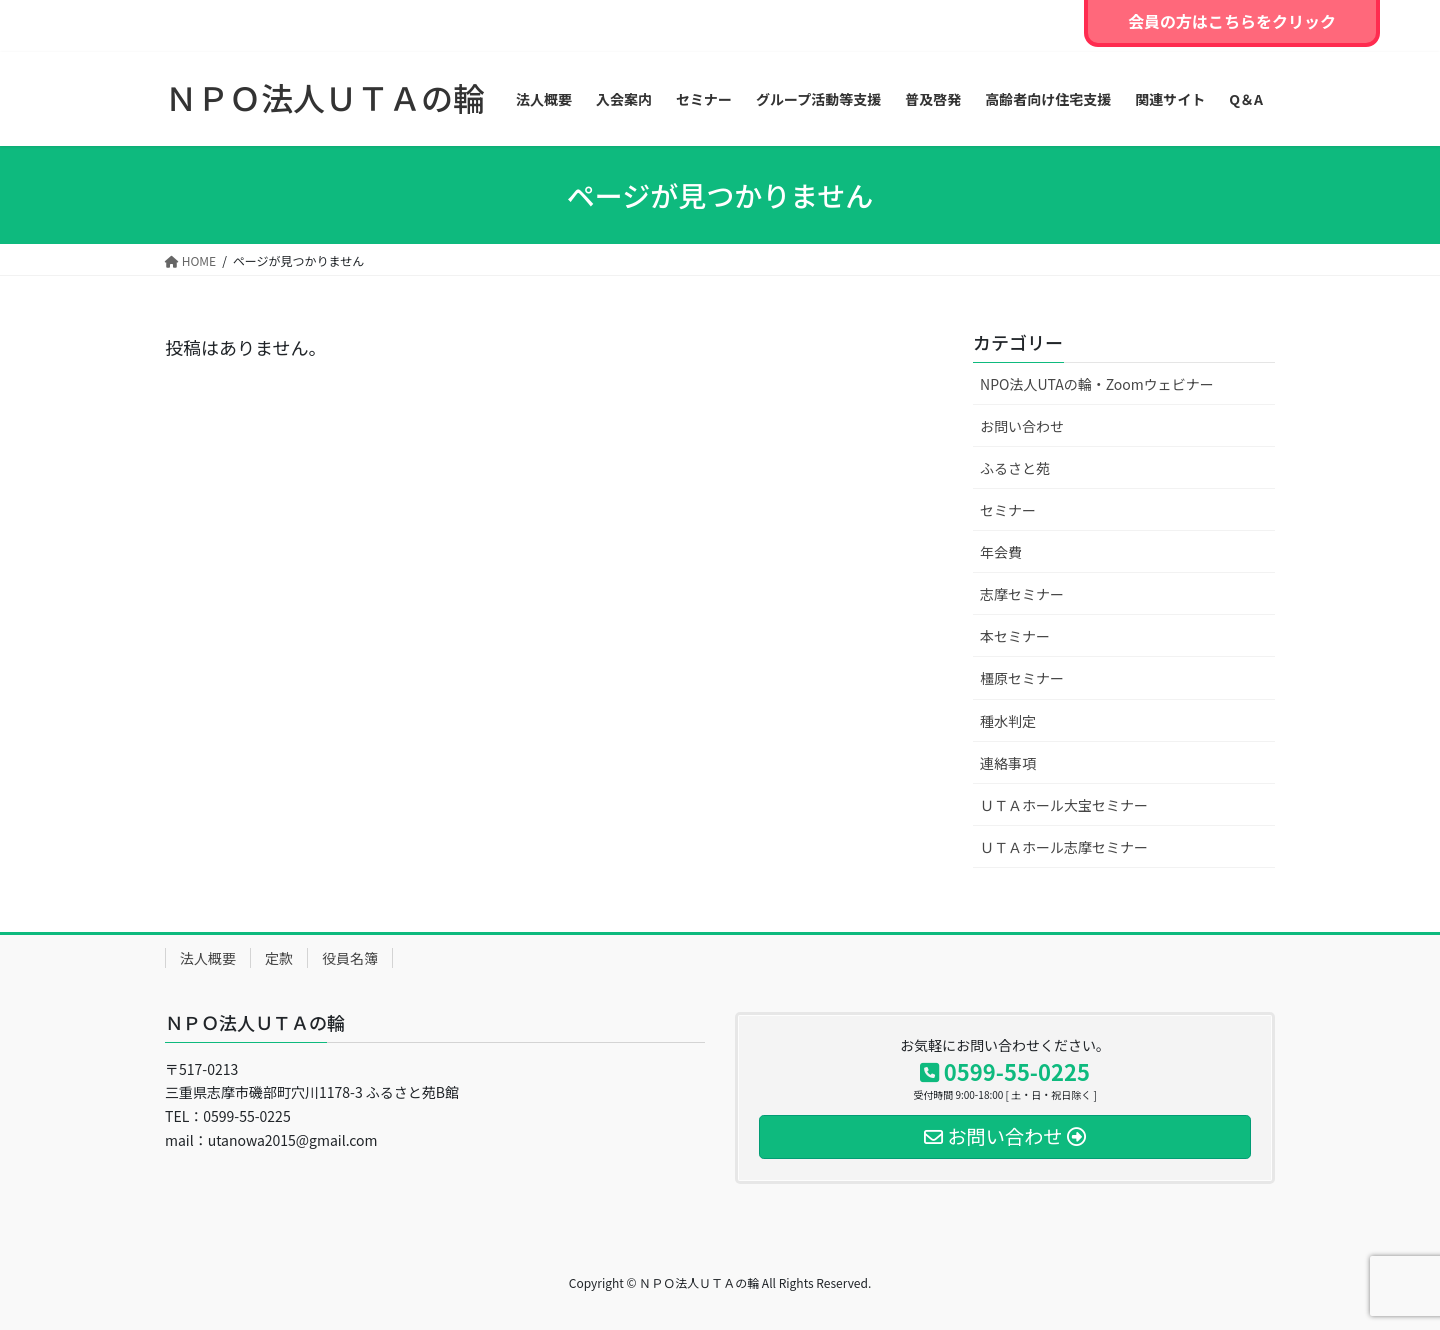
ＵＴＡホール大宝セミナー (1064, 805)
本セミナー (1015, 636)
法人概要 (208, 958)
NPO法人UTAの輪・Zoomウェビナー (1097, 384)
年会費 (1001, 552)
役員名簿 (350, 958)
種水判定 (1008, 721)
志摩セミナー (1022, 594)
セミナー (1008, 510)
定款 (279, 958)
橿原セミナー (1022, 678)
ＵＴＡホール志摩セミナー (1064, 847)
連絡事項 (1008, 763)
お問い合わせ (1022, 426)
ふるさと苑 (1015, 468)
